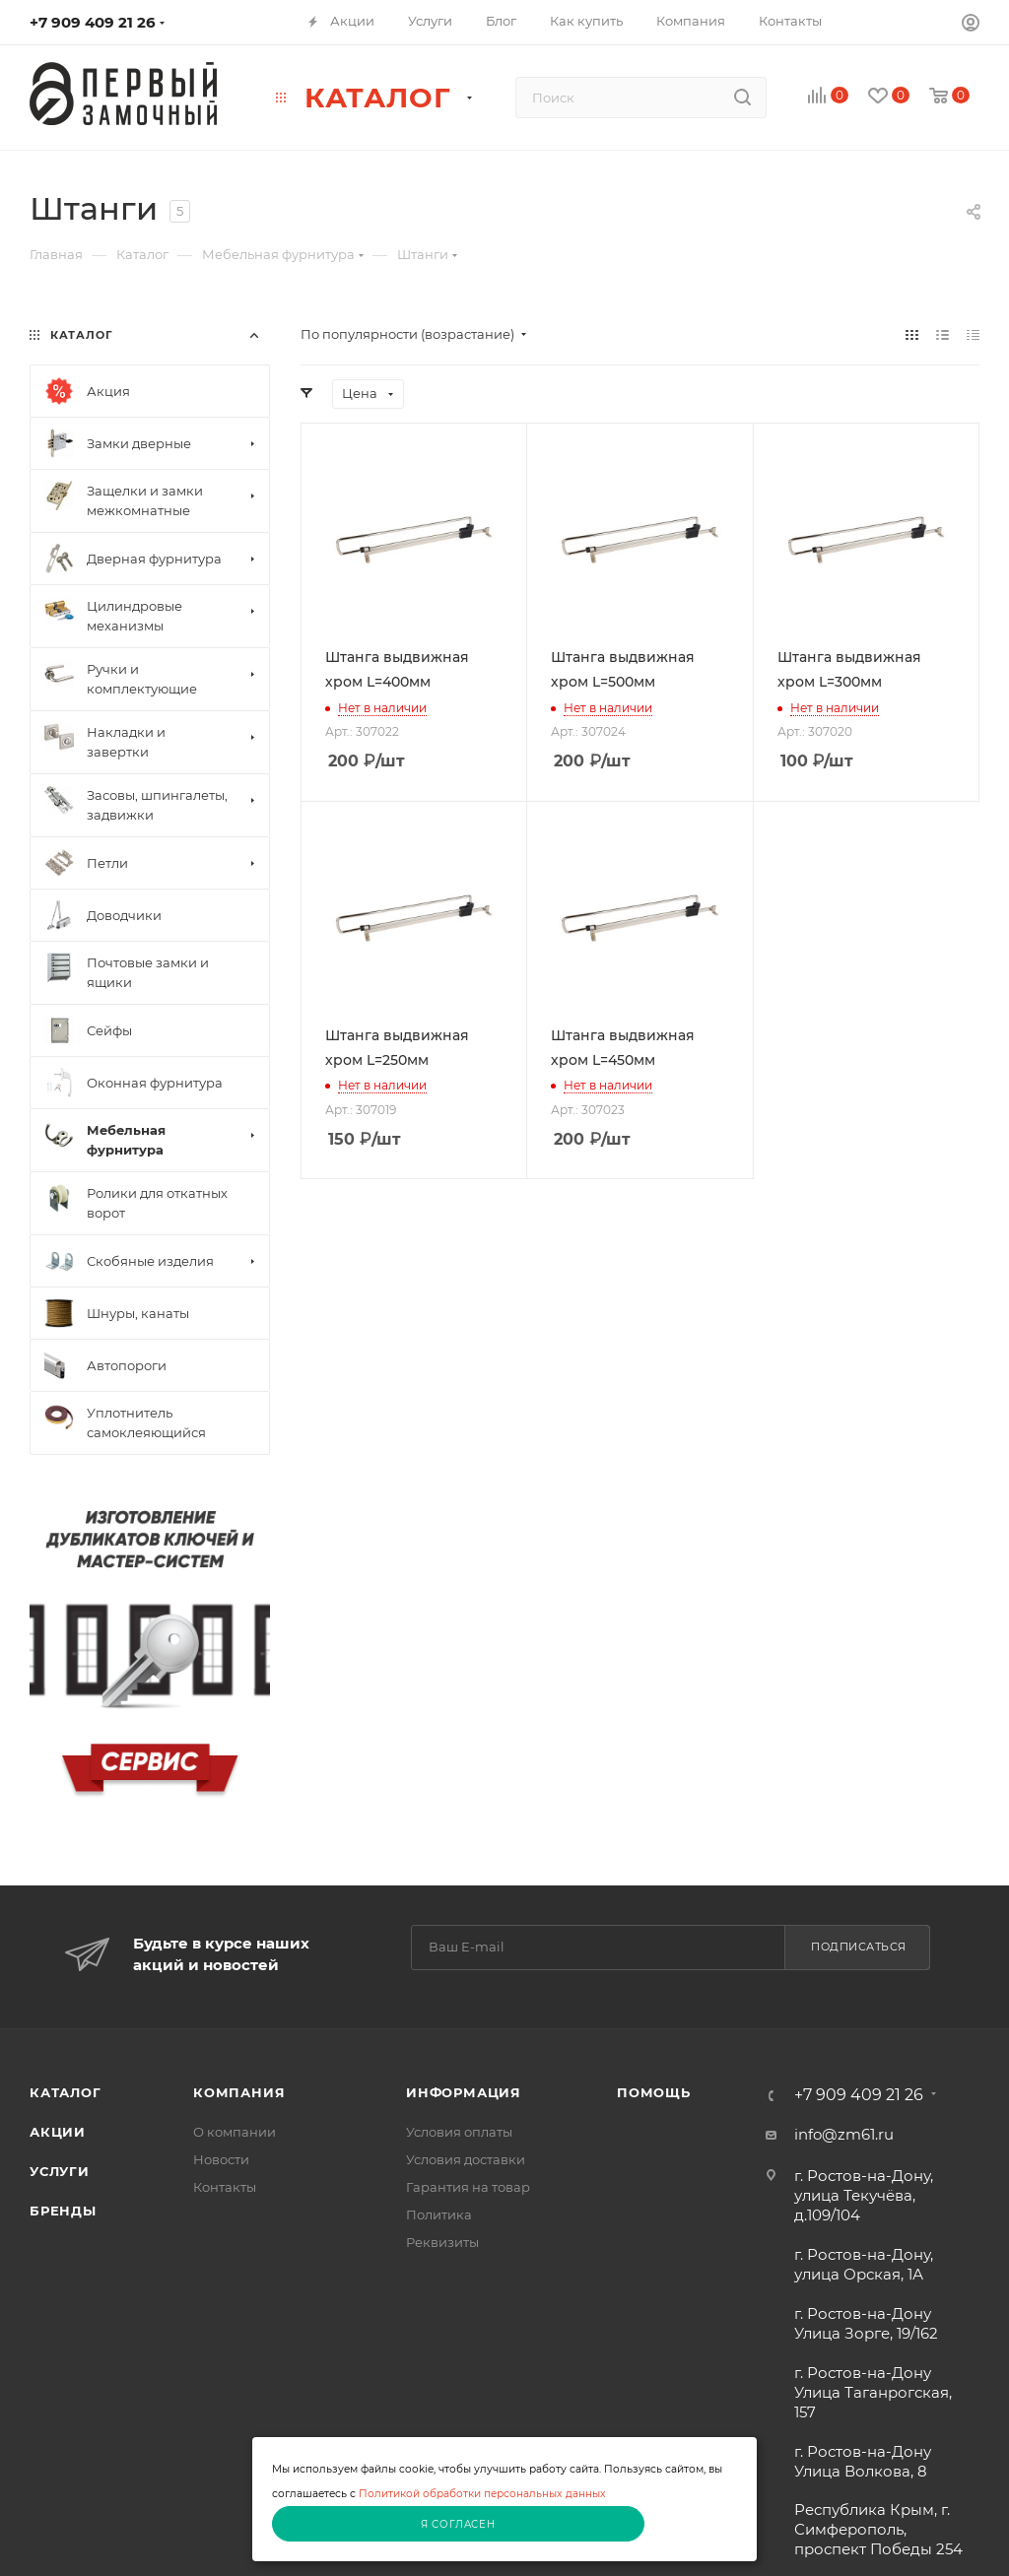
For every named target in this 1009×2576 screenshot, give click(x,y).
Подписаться (859, 1946)
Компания (239, 2092)
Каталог (65, 2092)
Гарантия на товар (468, 2187)
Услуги (60, 2171)
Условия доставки (465, 2159)
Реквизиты (442, 2242)
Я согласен (458, 2524)
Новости (221, 2159)
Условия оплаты (459, 2132)
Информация (463, 2092)
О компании (234, 2132)
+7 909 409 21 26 (93, 22)
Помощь (654, 2092)
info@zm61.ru (844, 2134)
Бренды (63, 2210)
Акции (58, 2132)
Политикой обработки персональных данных (482, 2493)
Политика (439, 2214)
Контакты (224, 2187)
